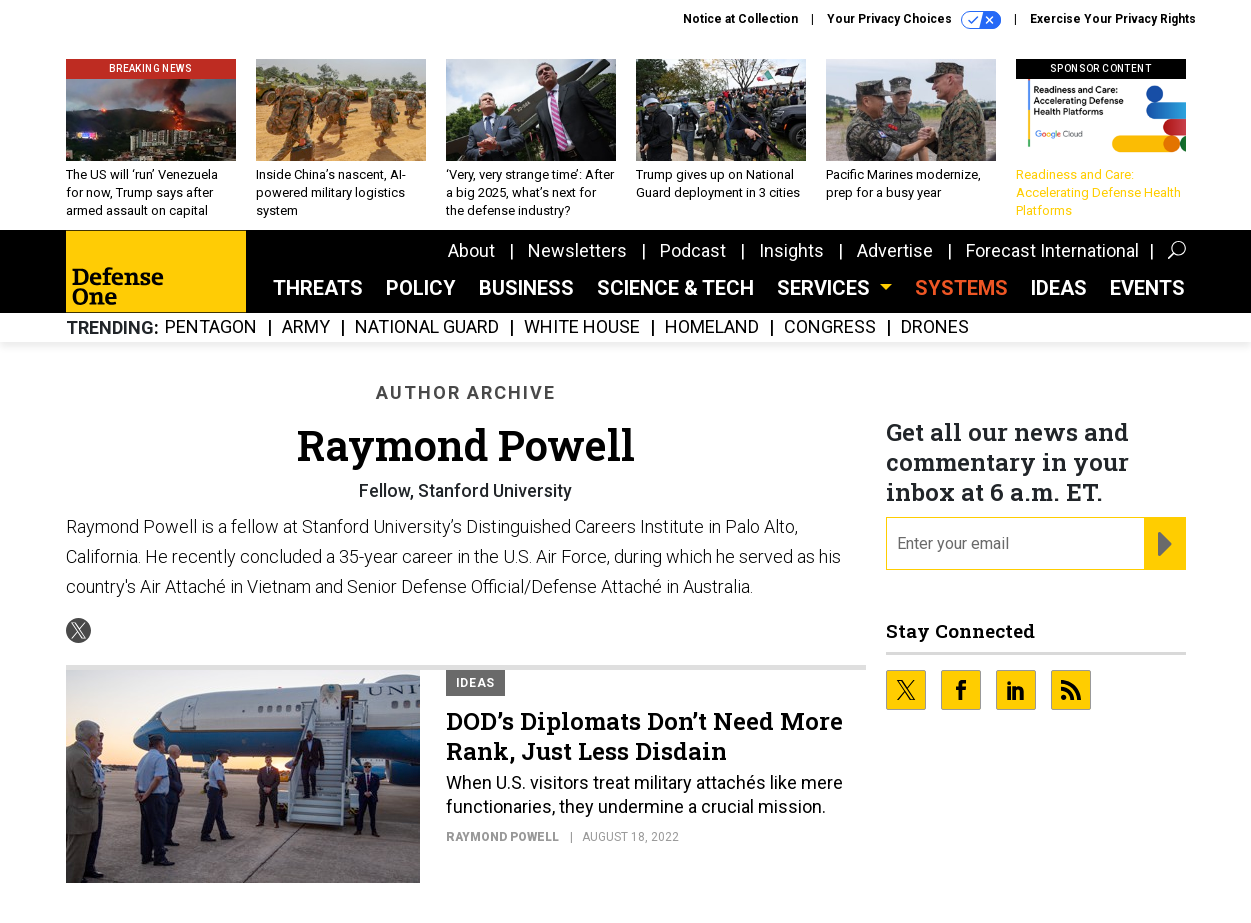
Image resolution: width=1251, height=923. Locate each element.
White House (582, 327)
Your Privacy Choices (914, 20)
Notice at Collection (740, 19)
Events (1147, 288)
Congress (830, 327)
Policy (421, 288)
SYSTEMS (961, 288)
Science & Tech (675, 288)
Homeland (712, 327)
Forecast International (1052, 250)
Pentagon (211, 327)
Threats (318, 288)
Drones (935, 327)
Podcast (693, 250)
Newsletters (577, 250)
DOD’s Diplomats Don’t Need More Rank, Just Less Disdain (644, 736)
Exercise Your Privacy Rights (1113, 19)
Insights (791, 250)
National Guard (427, 327)
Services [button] (826, 288)
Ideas (1059, 288)
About (471, 250)
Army (306, 327)
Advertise (895, 250)
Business (526, 288)
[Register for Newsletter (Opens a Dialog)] (1164, 544)
